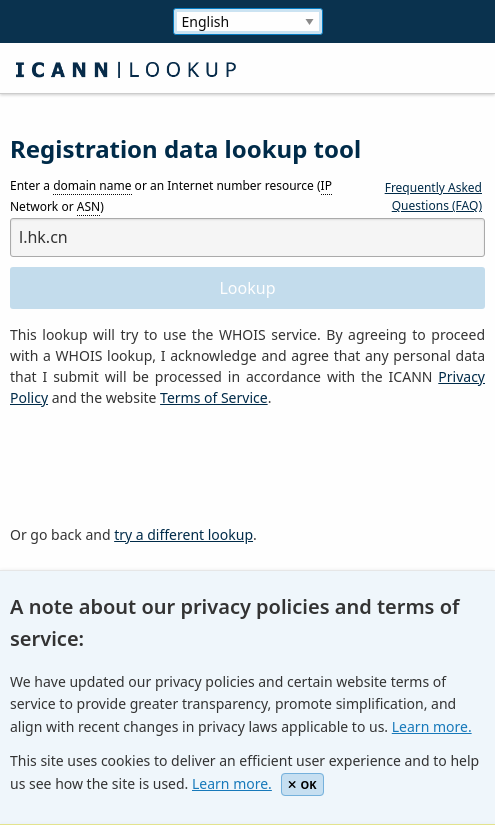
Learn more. (432, 726)
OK (302, 784)
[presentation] (162, 467)
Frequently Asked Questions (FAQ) (433, 196)
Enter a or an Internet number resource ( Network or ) (171, 197)
